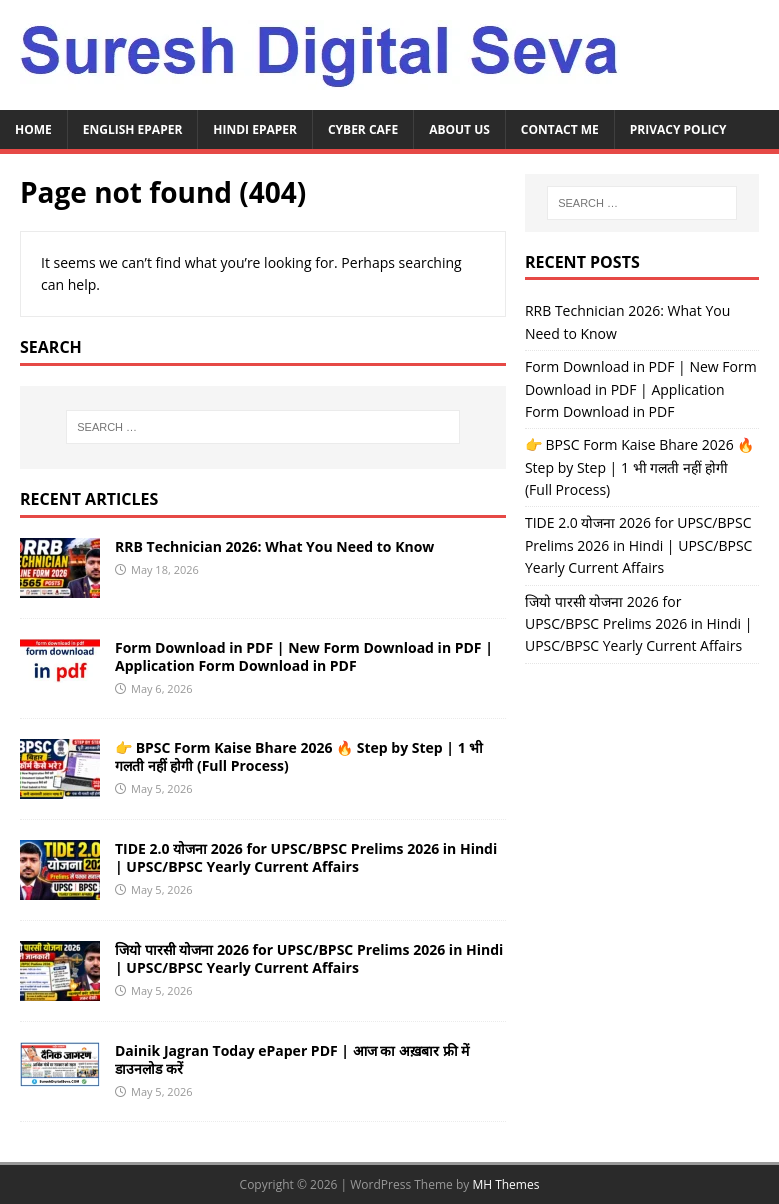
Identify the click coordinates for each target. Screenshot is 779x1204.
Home (33, 129)
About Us (459, 129)
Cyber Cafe (363, 129)
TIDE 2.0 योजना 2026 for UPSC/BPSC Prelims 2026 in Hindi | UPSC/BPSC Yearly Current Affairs (306, 857)
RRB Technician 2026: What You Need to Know (274, 546)
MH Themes (505, 1184)
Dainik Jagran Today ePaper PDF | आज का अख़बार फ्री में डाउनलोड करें (292, 1059)
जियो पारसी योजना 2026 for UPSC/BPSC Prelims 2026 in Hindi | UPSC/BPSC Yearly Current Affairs (309, 958)
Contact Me (560, 129)
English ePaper (133, 129)
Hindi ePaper (255, 129)
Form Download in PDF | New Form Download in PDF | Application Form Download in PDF (304, 656)
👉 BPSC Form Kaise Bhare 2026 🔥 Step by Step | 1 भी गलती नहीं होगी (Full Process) (299, 756)
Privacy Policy (678, 129)
